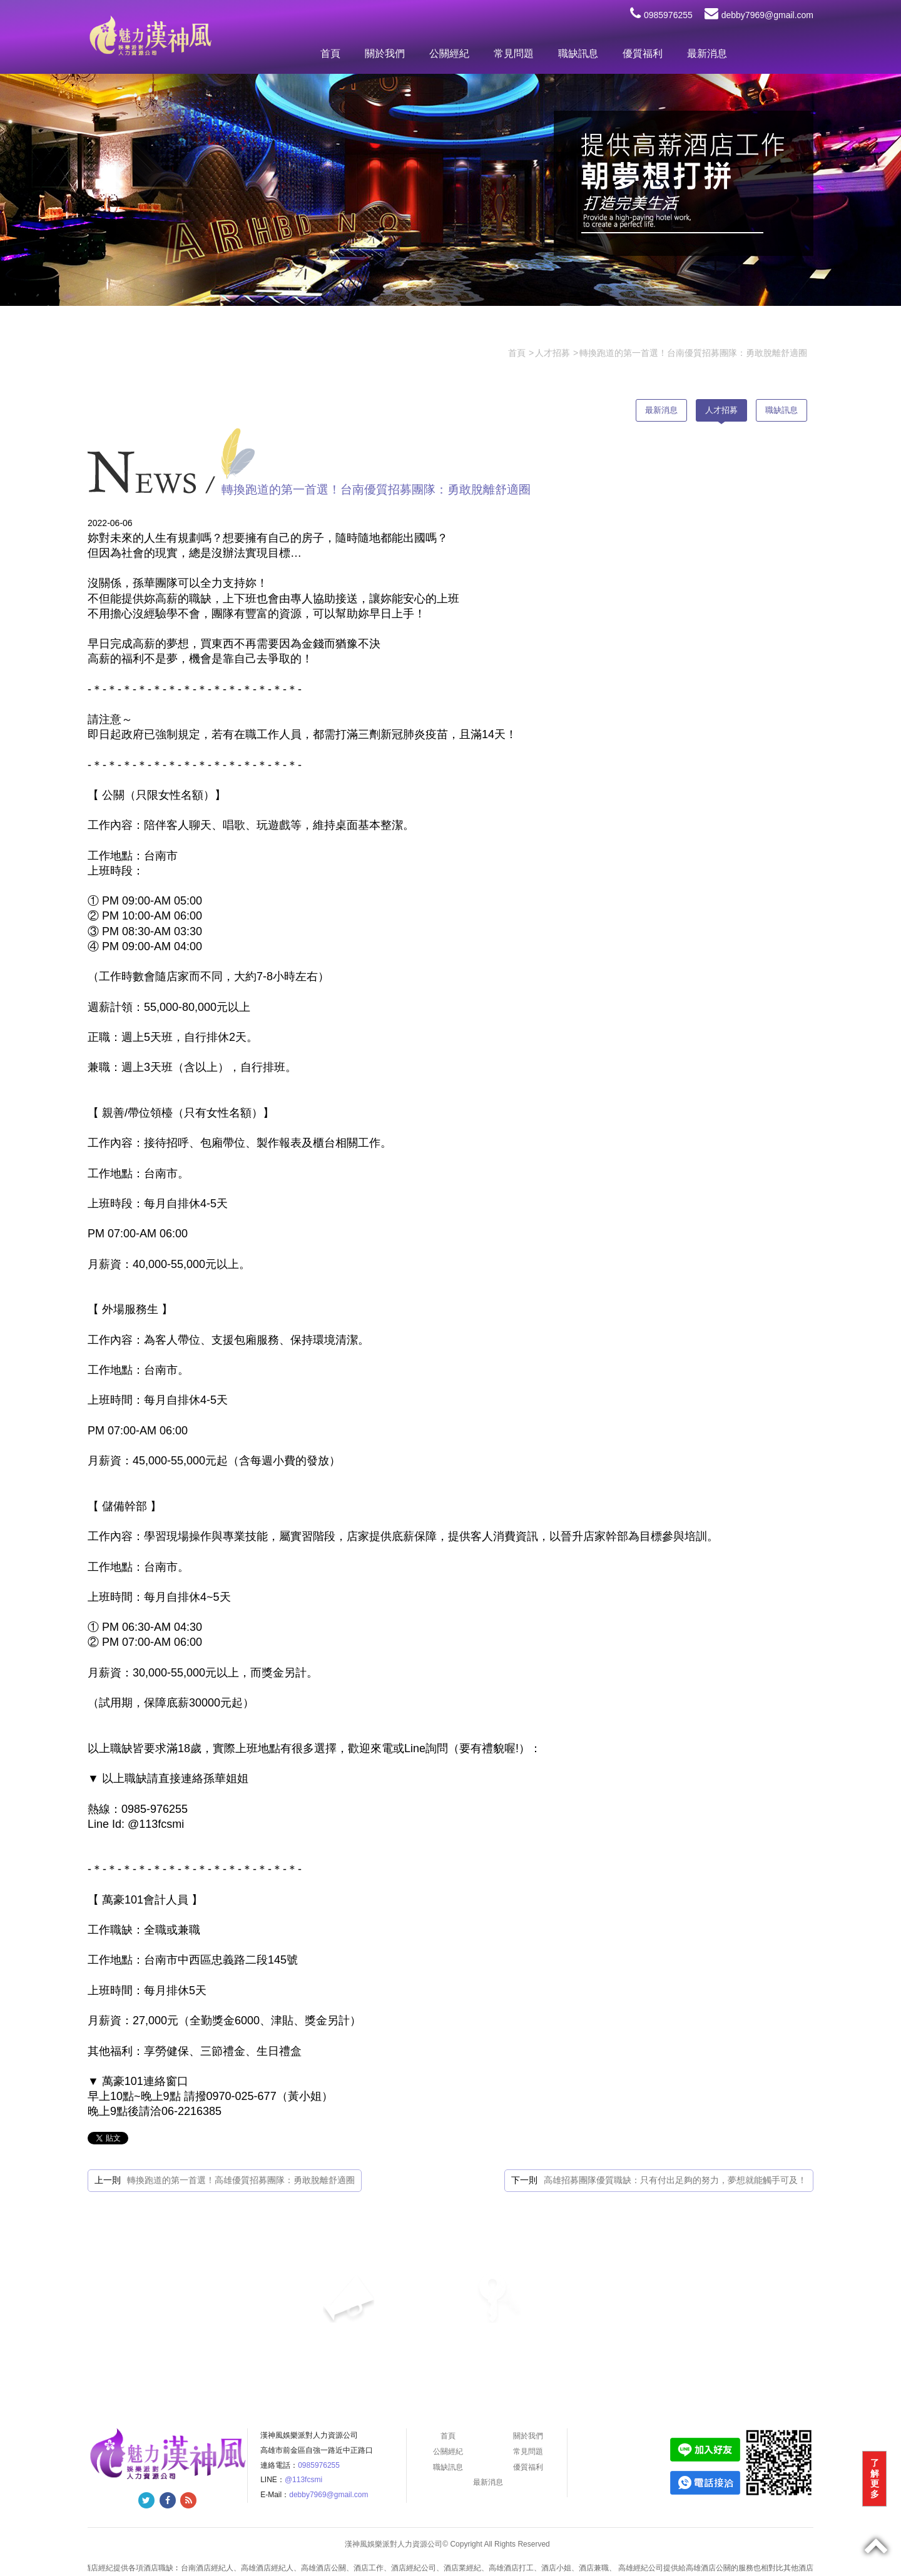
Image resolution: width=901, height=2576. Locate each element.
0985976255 (661, 15)
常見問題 (514, 53)
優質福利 (643, 53)
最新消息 (707, 53)
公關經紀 (449, 53)
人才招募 (721, 410)
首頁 (330, 53)
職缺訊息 (578, 53)
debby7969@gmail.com (759, 15)
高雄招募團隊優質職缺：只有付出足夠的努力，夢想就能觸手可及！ (675, 2180)
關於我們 (385, 53)
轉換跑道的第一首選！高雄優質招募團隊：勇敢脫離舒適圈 (241, 2180)
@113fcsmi (303, 2479)
